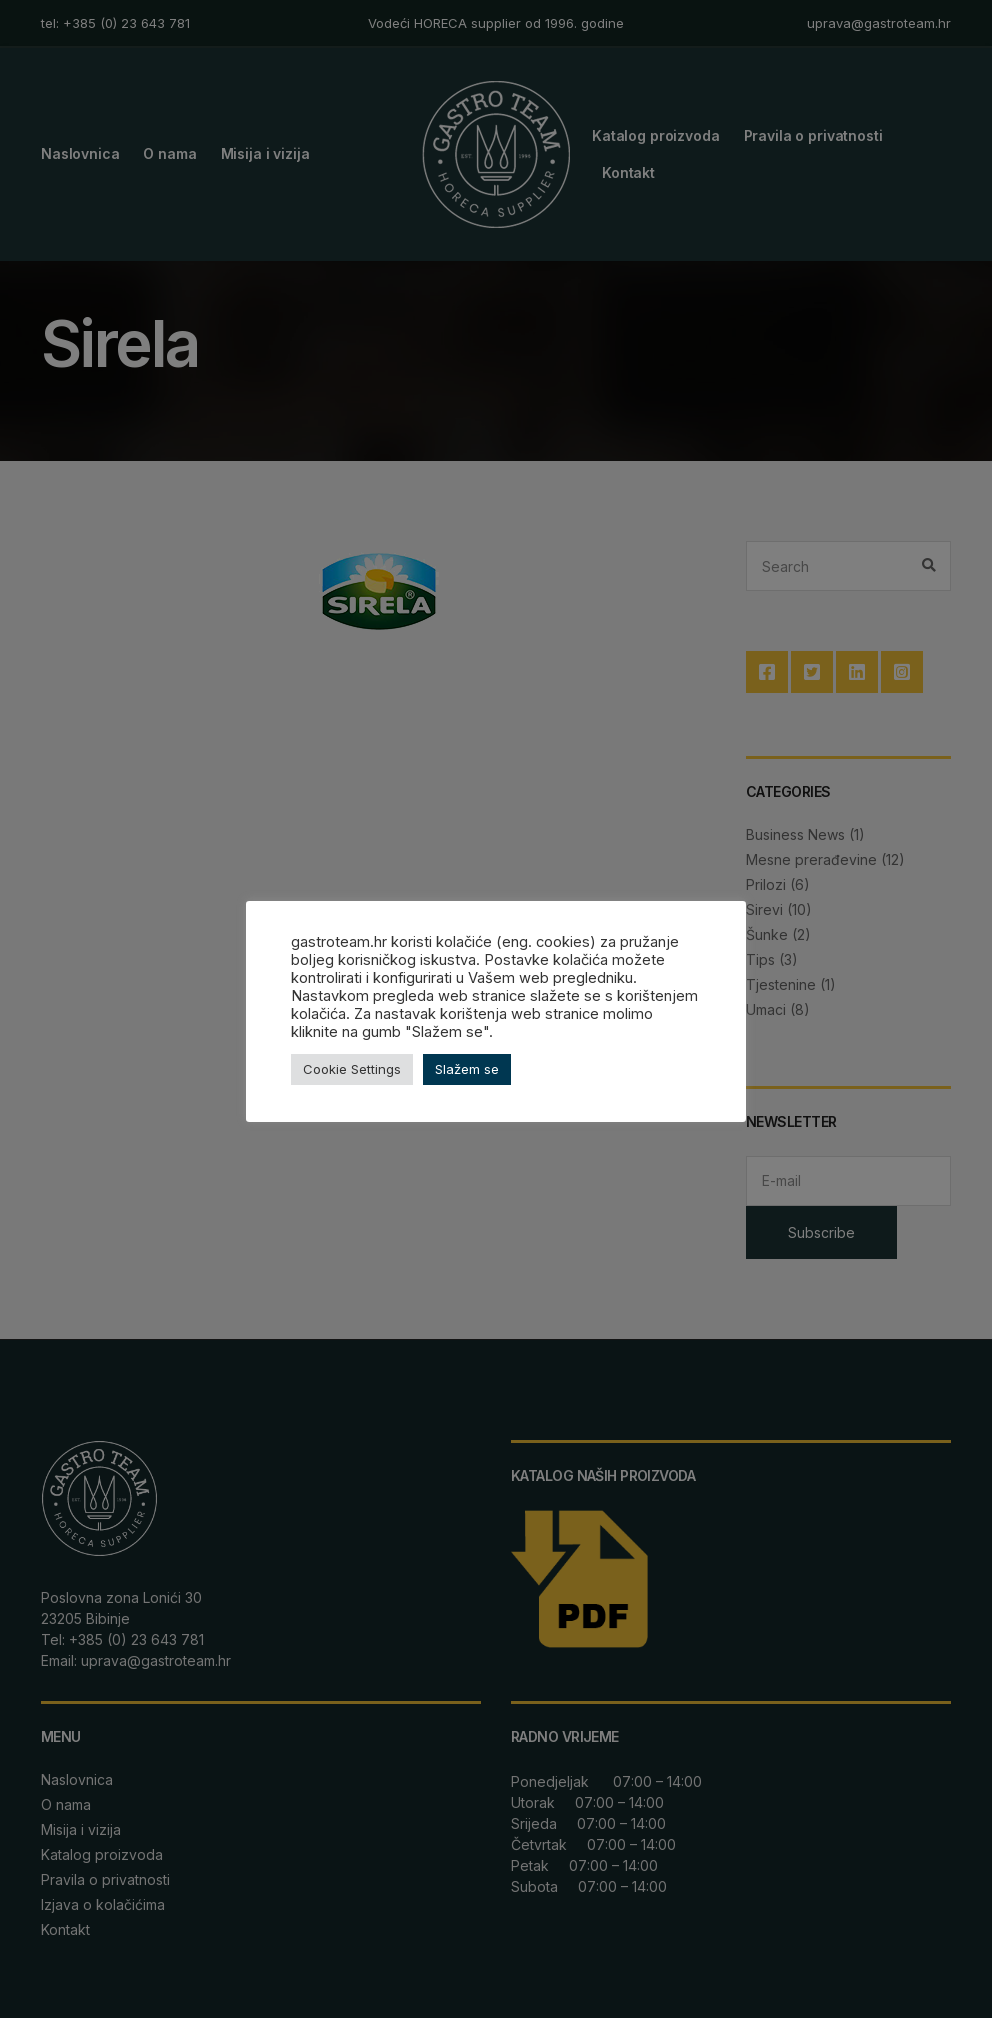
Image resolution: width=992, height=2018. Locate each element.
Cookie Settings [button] (352, 1078)
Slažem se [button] (467, 1078)
